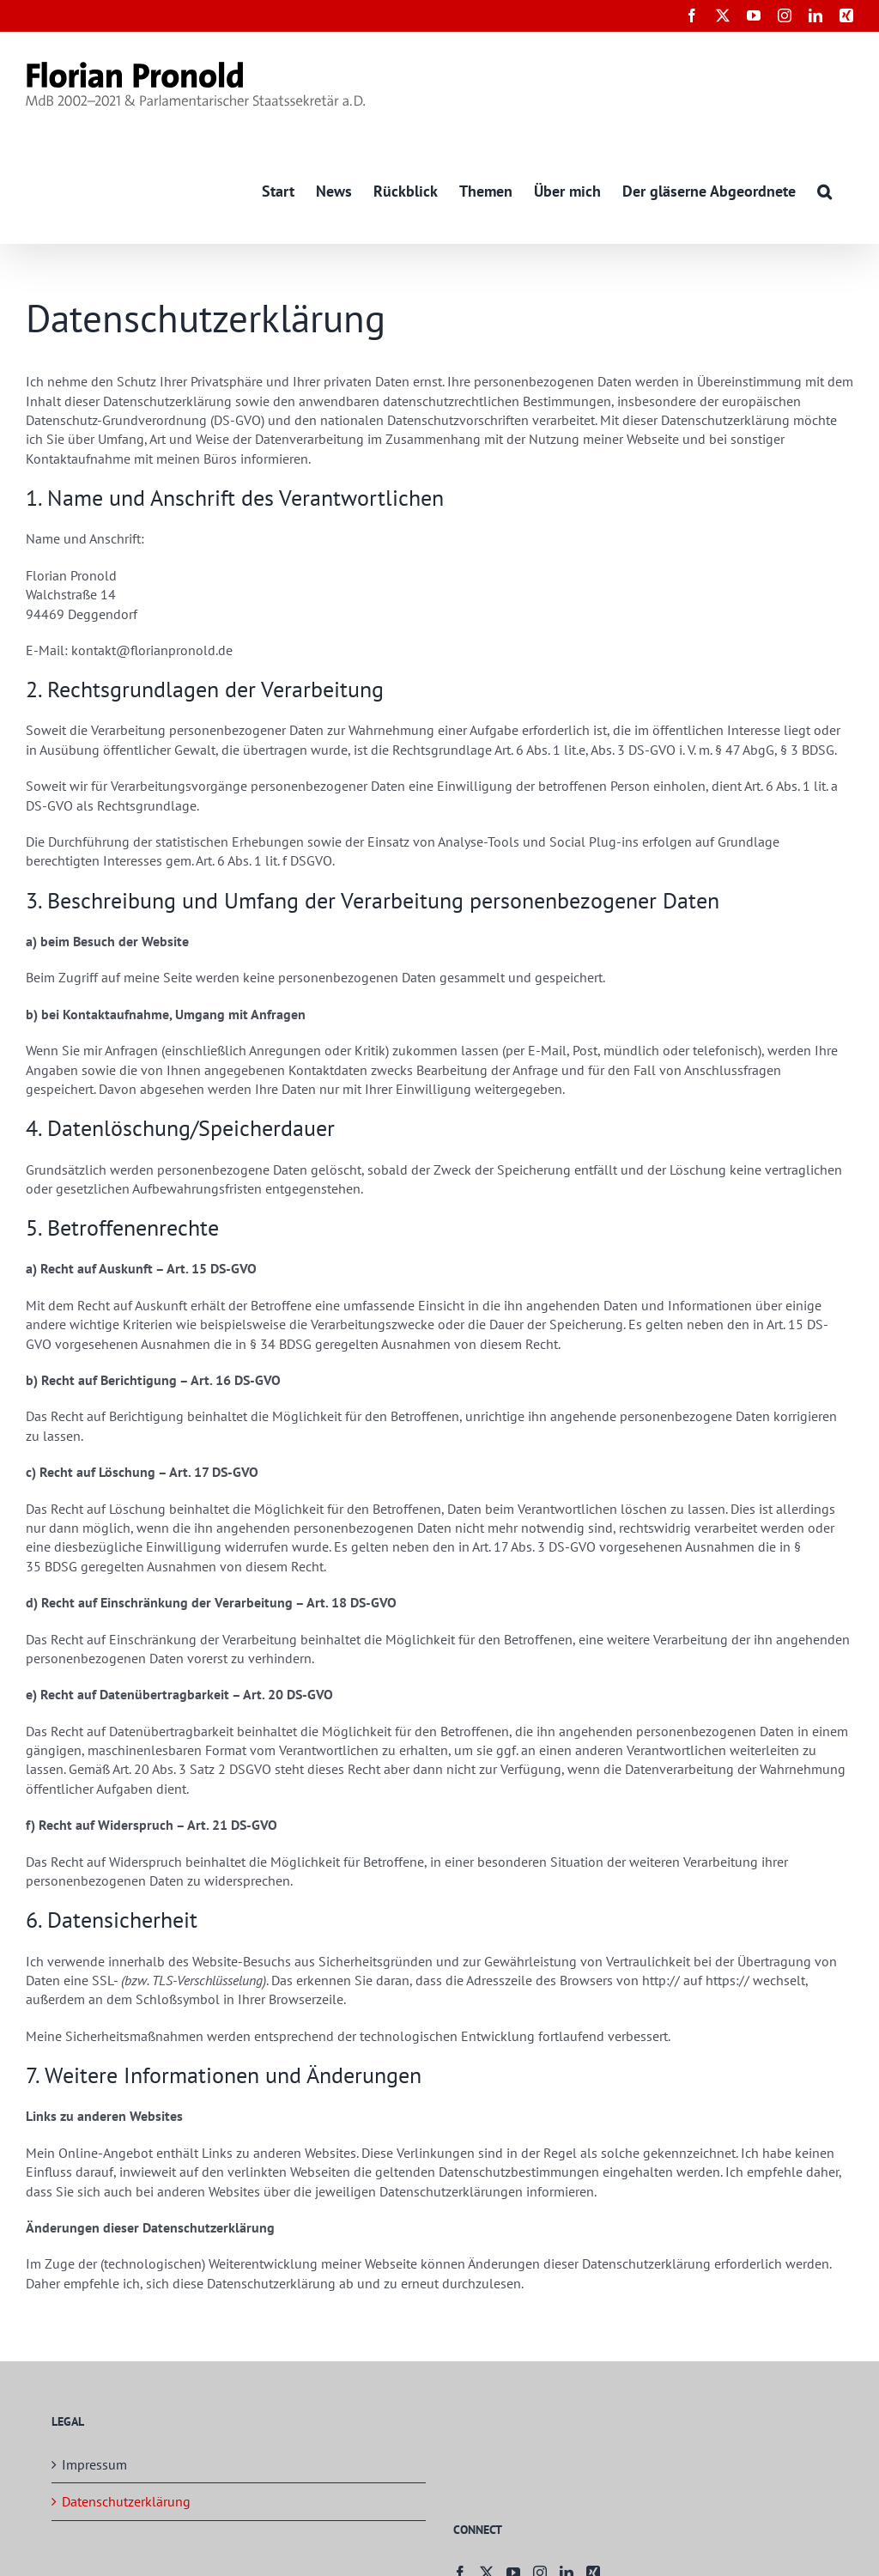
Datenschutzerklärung (126, 2502)
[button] (824, 190)
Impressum (94, 2464)
